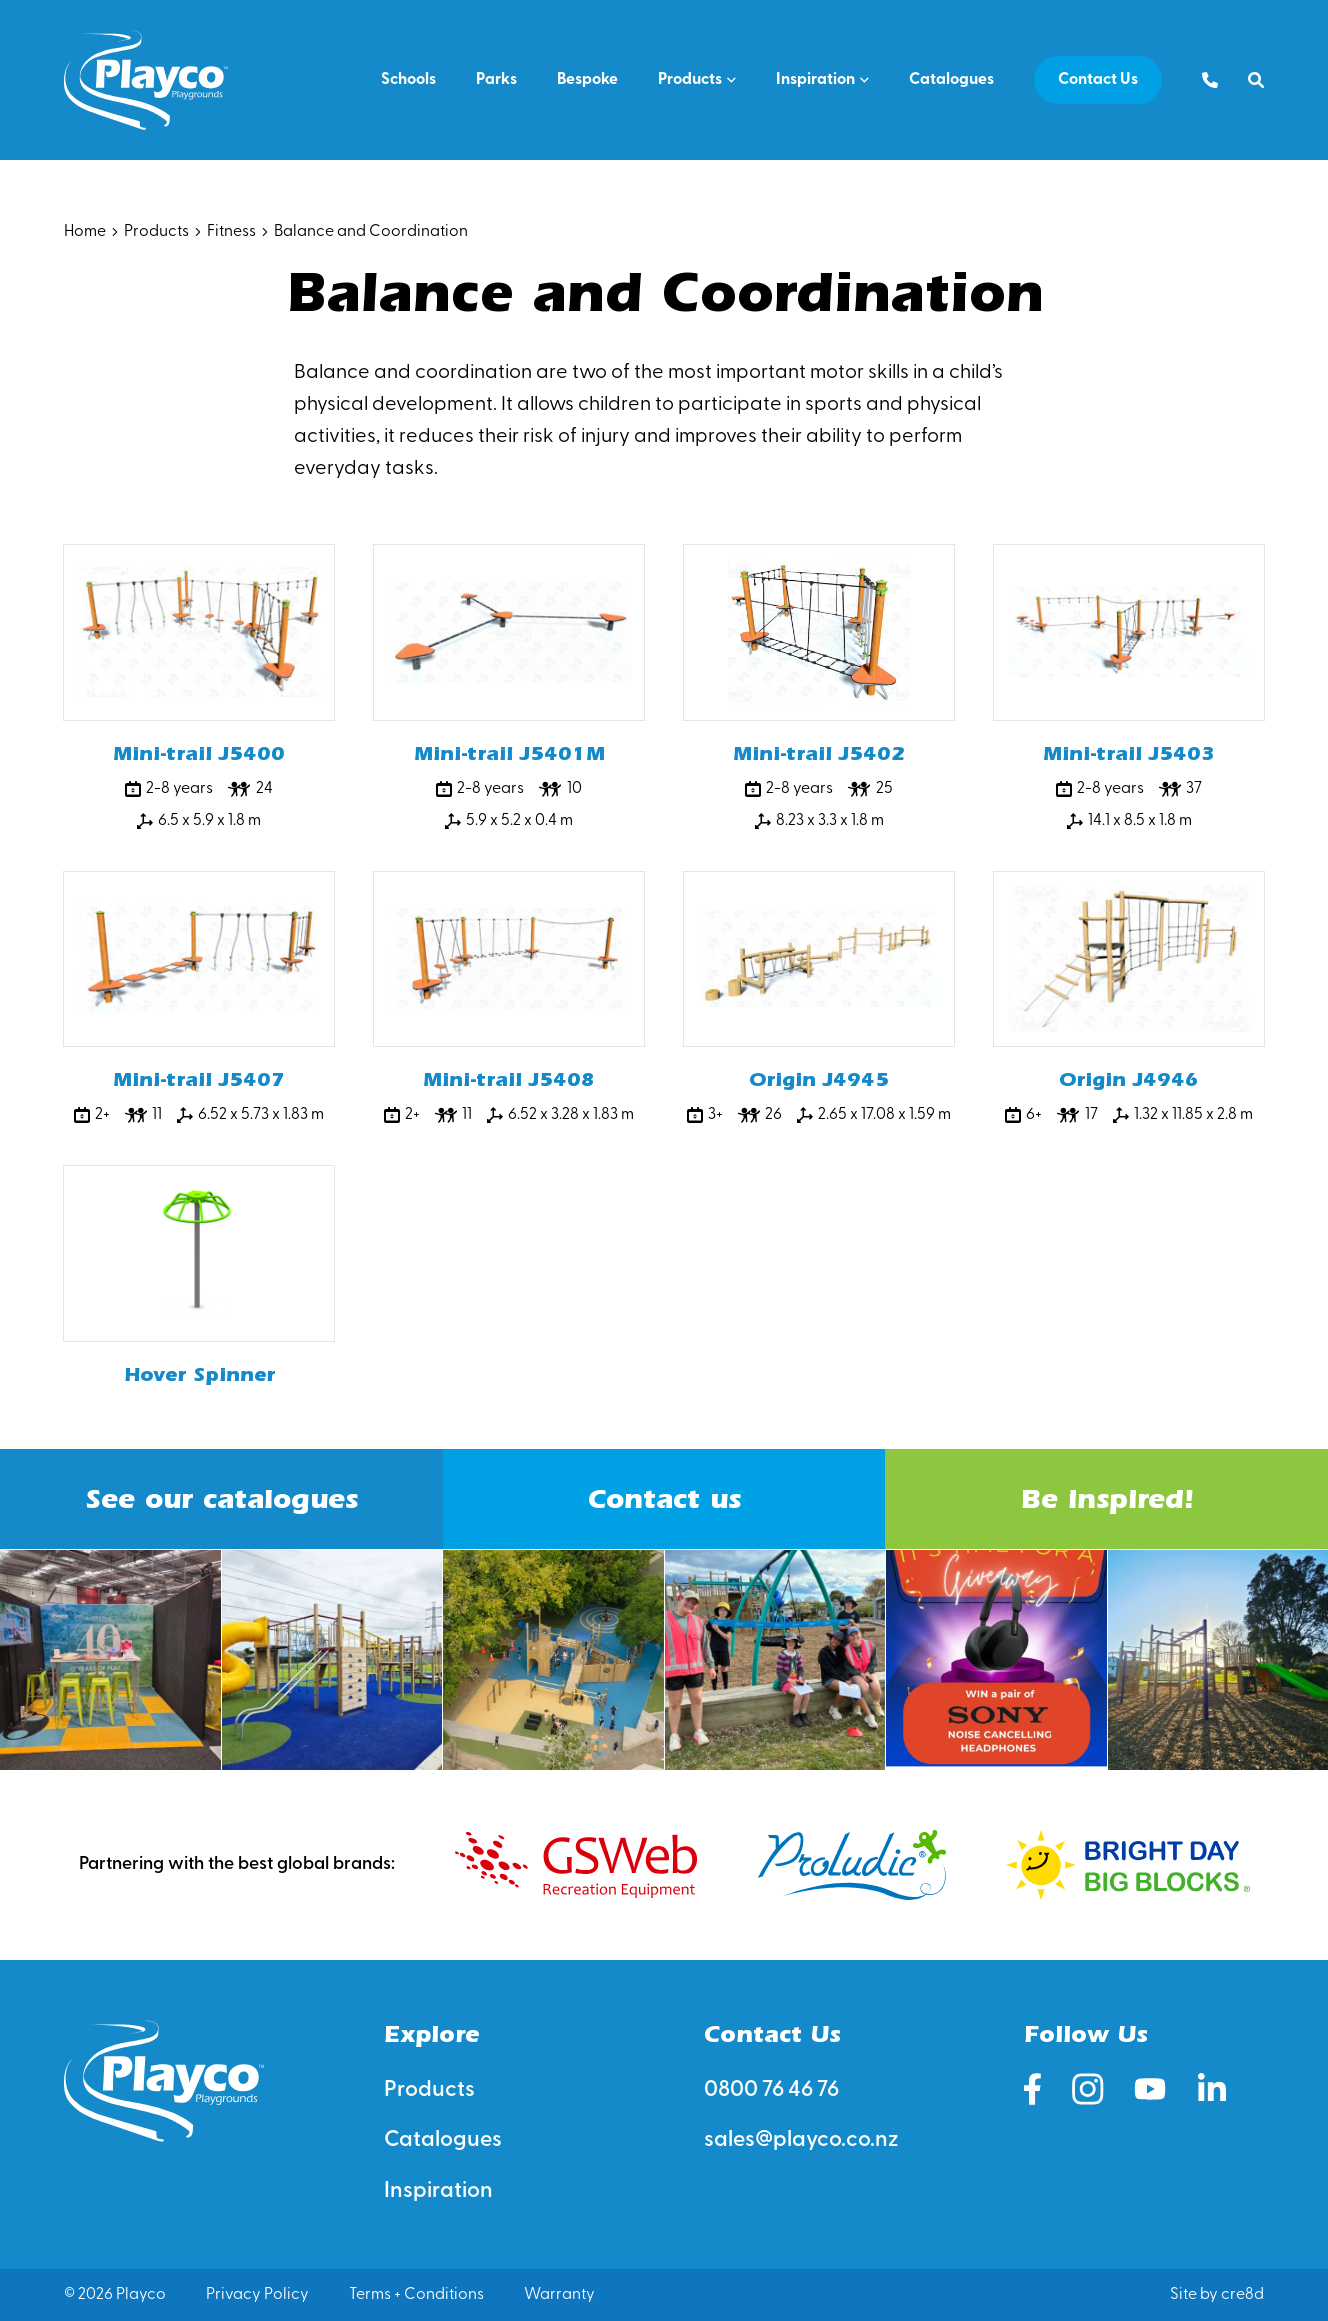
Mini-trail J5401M (509, 753)
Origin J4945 (819, 1079)
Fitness (231, 232)
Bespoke (587, 80)
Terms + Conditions (416, 2295)
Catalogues (951, 80)
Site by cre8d (1217, 2295)
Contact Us (1098, 80)
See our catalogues (221, 1498)
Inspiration (815, 80)
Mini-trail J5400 (199, 753)
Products (690, 80)
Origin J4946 (1129, 1079)
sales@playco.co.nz (801, 2140)
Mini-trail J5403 (1129, 753)
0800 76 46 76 (771, 2090)
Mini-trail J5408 (509, 1079)
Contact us (664, 1498)
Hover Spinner (199, 1374)
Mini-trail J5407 (199, 1079)
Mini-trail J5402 (819, 753)
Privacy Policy (257, 2295)
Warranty (559, 2295)
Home (85, 232)
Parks (496, 80)
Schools (408, 80)
